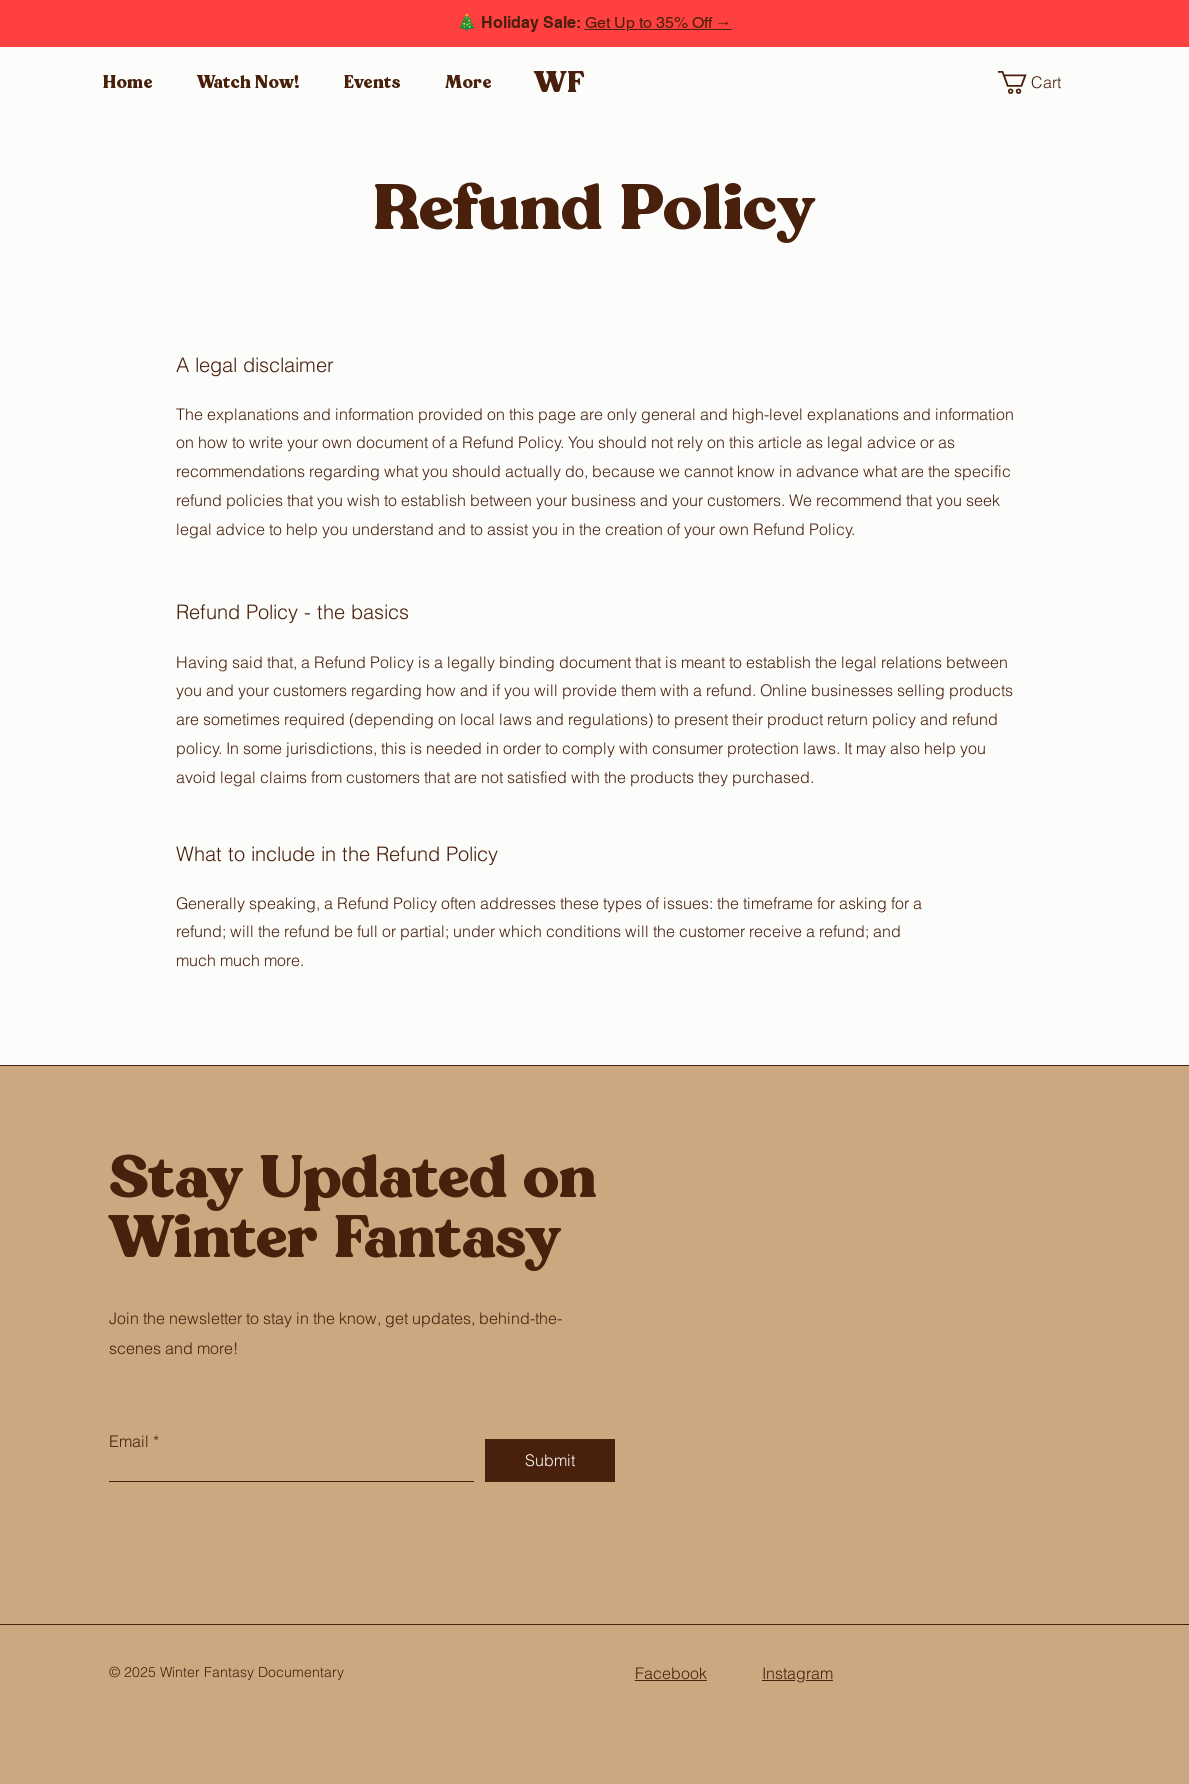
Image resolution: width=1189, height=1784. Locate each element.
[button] (1043, 82)
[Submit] (550, 1460)
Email (129, 1441)
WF (559, 82)
